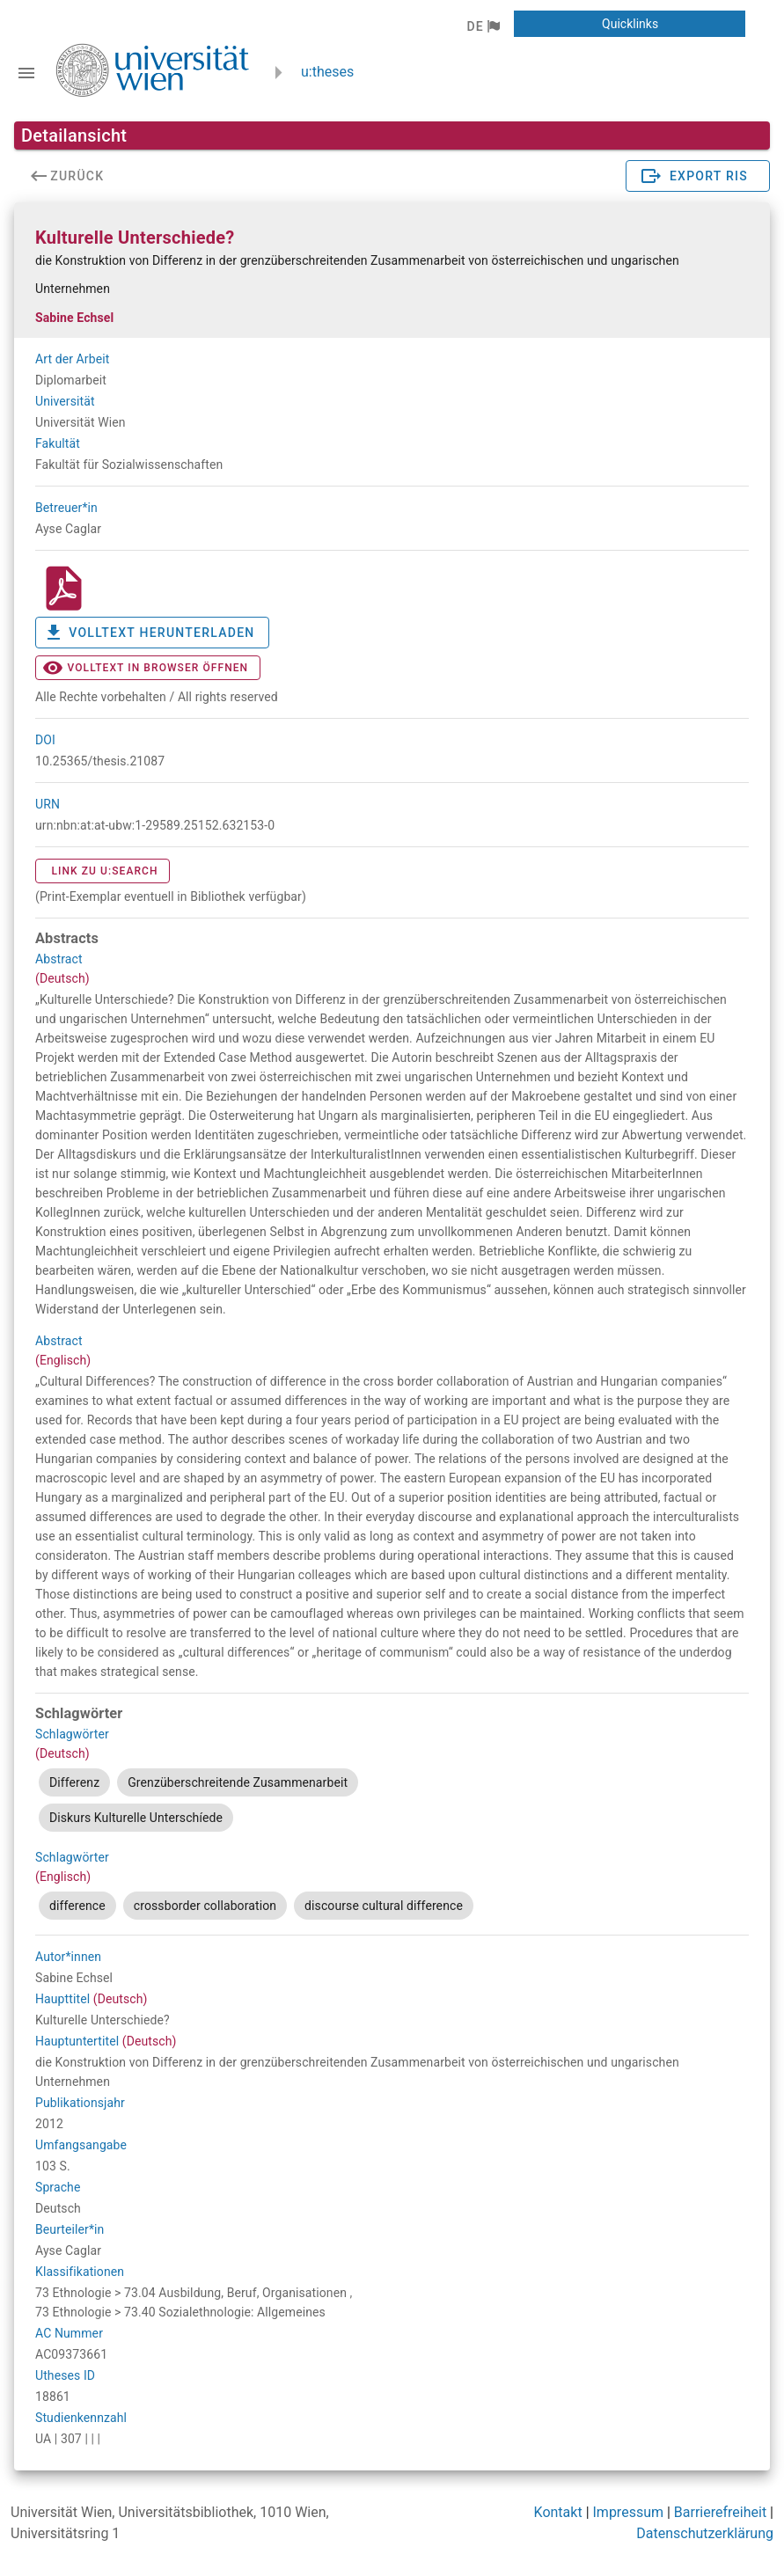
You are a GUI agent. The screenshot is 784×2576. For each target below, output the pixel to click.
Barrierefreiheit (720, 2512)
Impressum (628, 2512)
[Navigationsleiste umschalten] (26, 73)
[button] (482, 26)
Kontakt (558, 2512)
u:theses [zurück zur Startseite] (327, 71)
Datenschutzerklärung (704, 2533)
